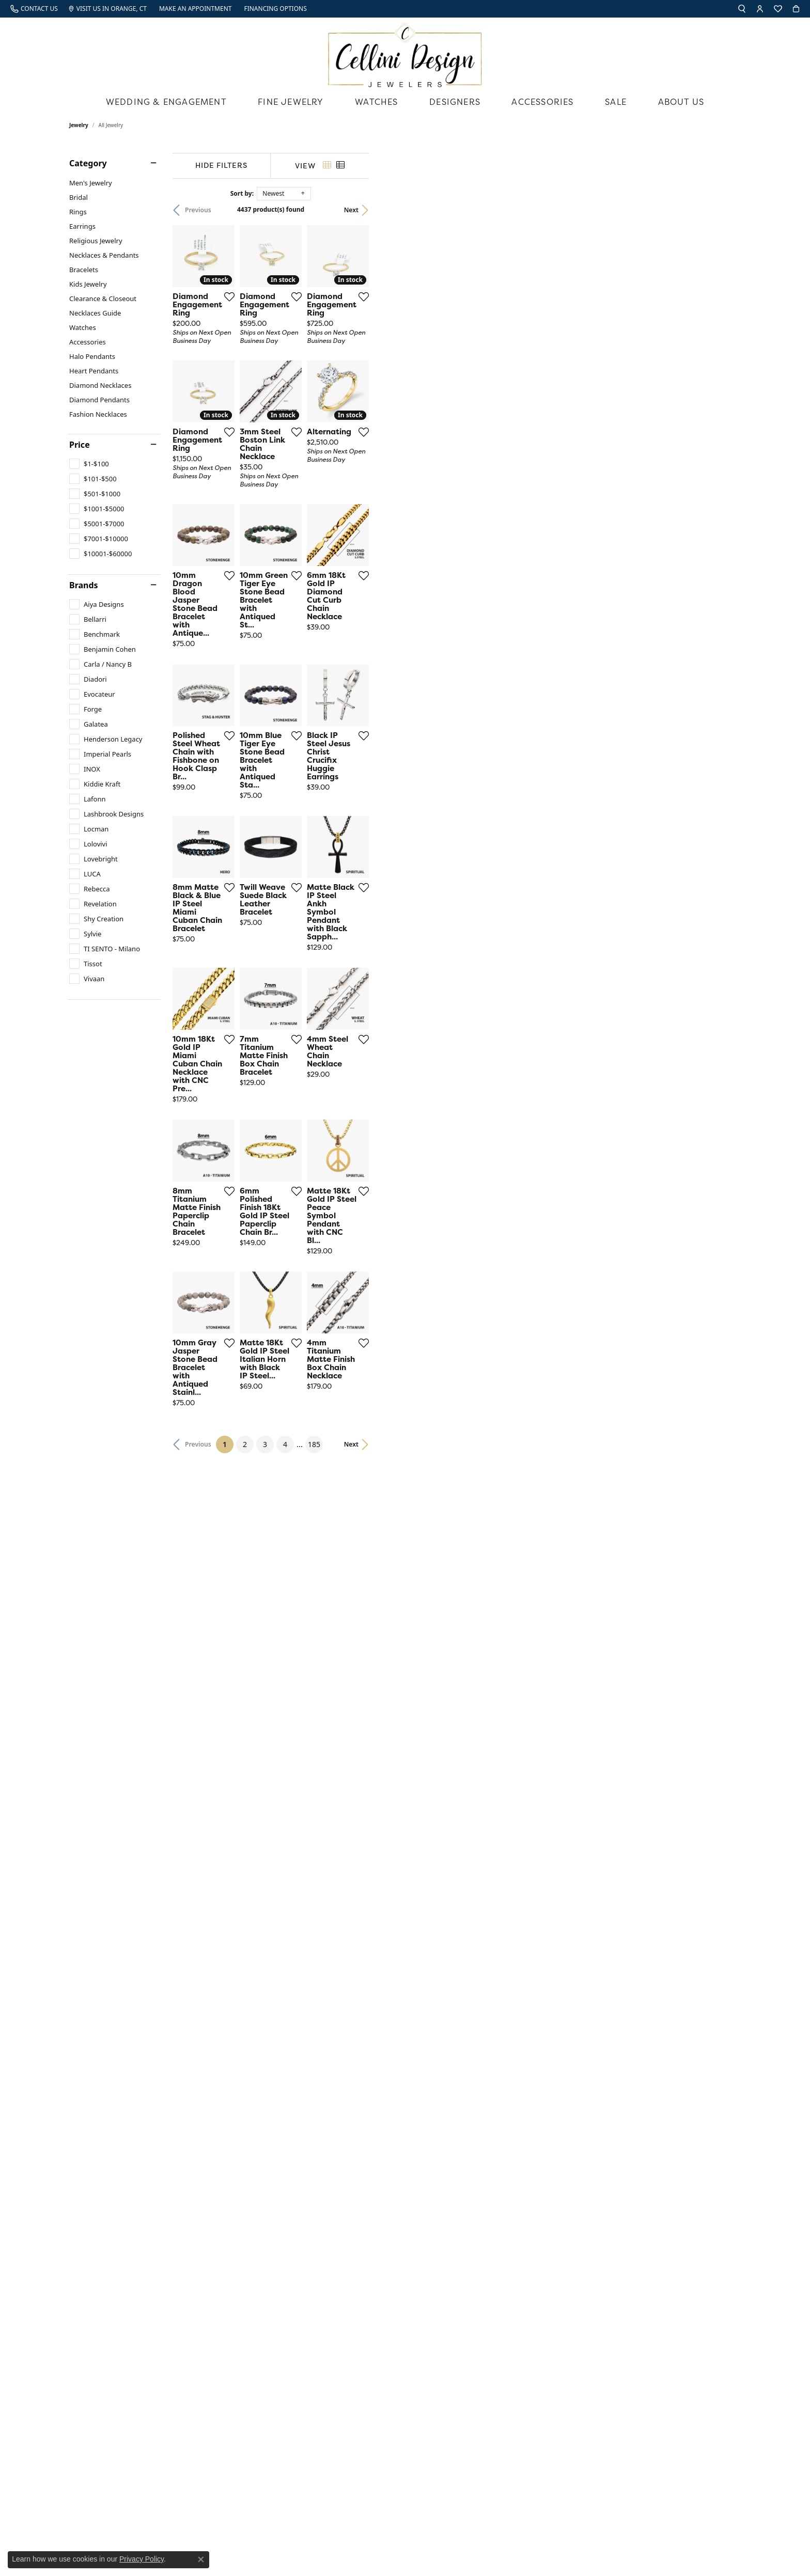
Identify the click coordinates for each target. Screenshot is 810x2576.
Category (88, 163)
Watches (376, 101)
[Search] (742, 9)
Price (79, 445)
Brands (83, 585)
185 (500, 2122)
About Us (681, 101)
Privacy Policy (141, 2559)
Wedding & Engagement (166, 101)
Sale (616, 101)
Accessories (542, 101)
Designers (454, 101)
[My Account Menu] (760, 9)
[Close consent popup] (201, 2559)
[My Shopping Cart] (796, 9)
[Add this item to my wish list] (353, 420)
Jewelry (78, 125)
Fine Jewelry (290, 101)
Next (723, 210)
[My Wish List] (778, 9)
